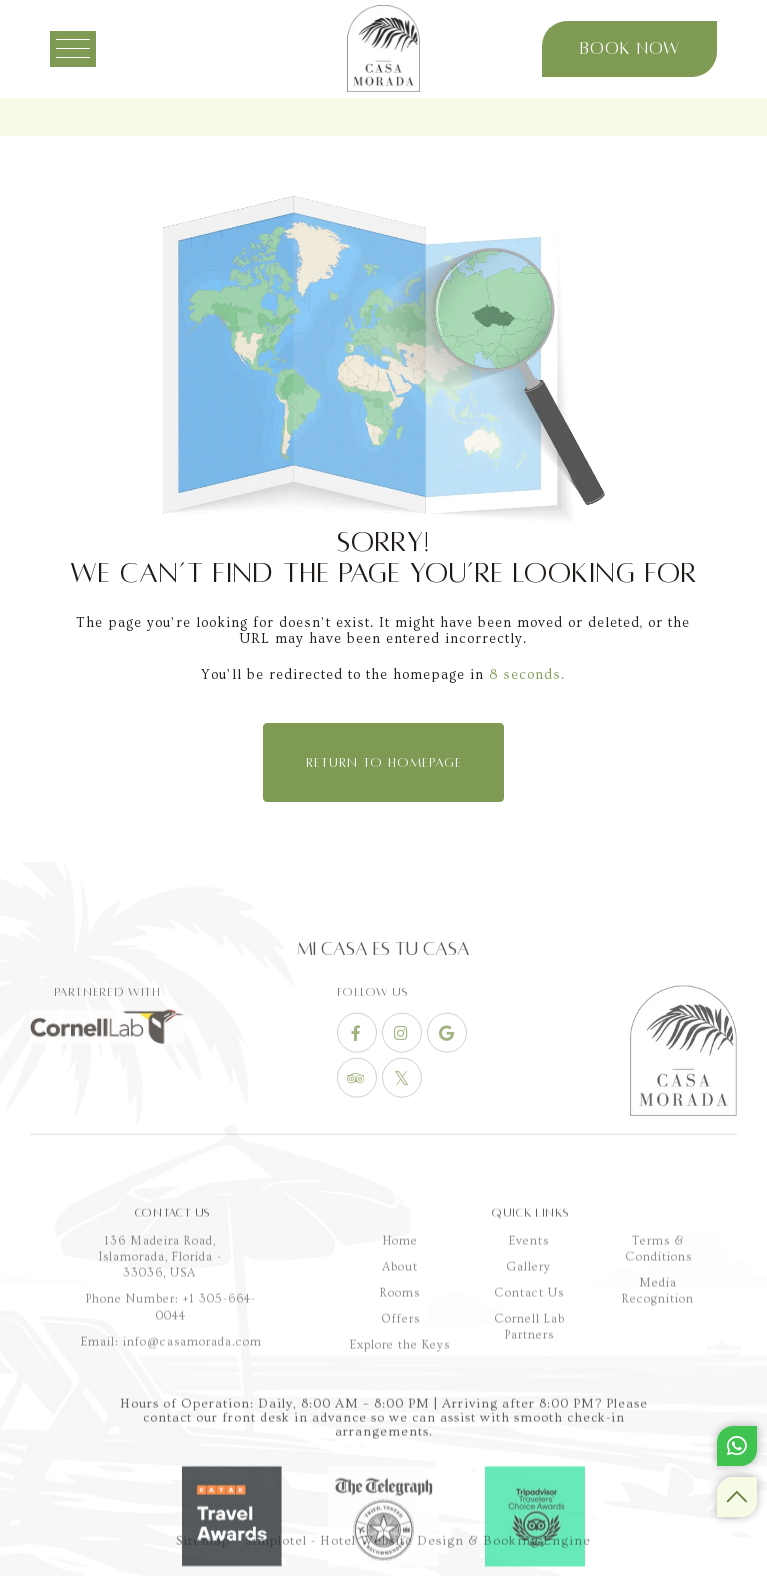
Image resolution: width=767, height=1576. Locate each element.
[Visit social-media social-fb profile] (357, 1147)
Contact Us (529, 1528)
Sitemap (203, 1564)
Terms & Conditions (658, 1484)
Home (400, 1476)
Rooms (400, 1528)
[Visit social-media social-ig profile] (402, 1147)
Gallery (529, 1502)
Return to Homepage (384, 763)
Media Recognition (658, 1526)
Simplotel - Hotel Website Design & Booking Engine (418, 1564)
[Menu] (73, 49)
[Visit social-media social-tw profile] (402, 1192)
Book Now (630, 49)
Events (529, 1476)
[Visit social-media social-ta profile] (357, 1192)
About (400, 1502)
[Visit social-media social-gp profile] (447, 1147)
